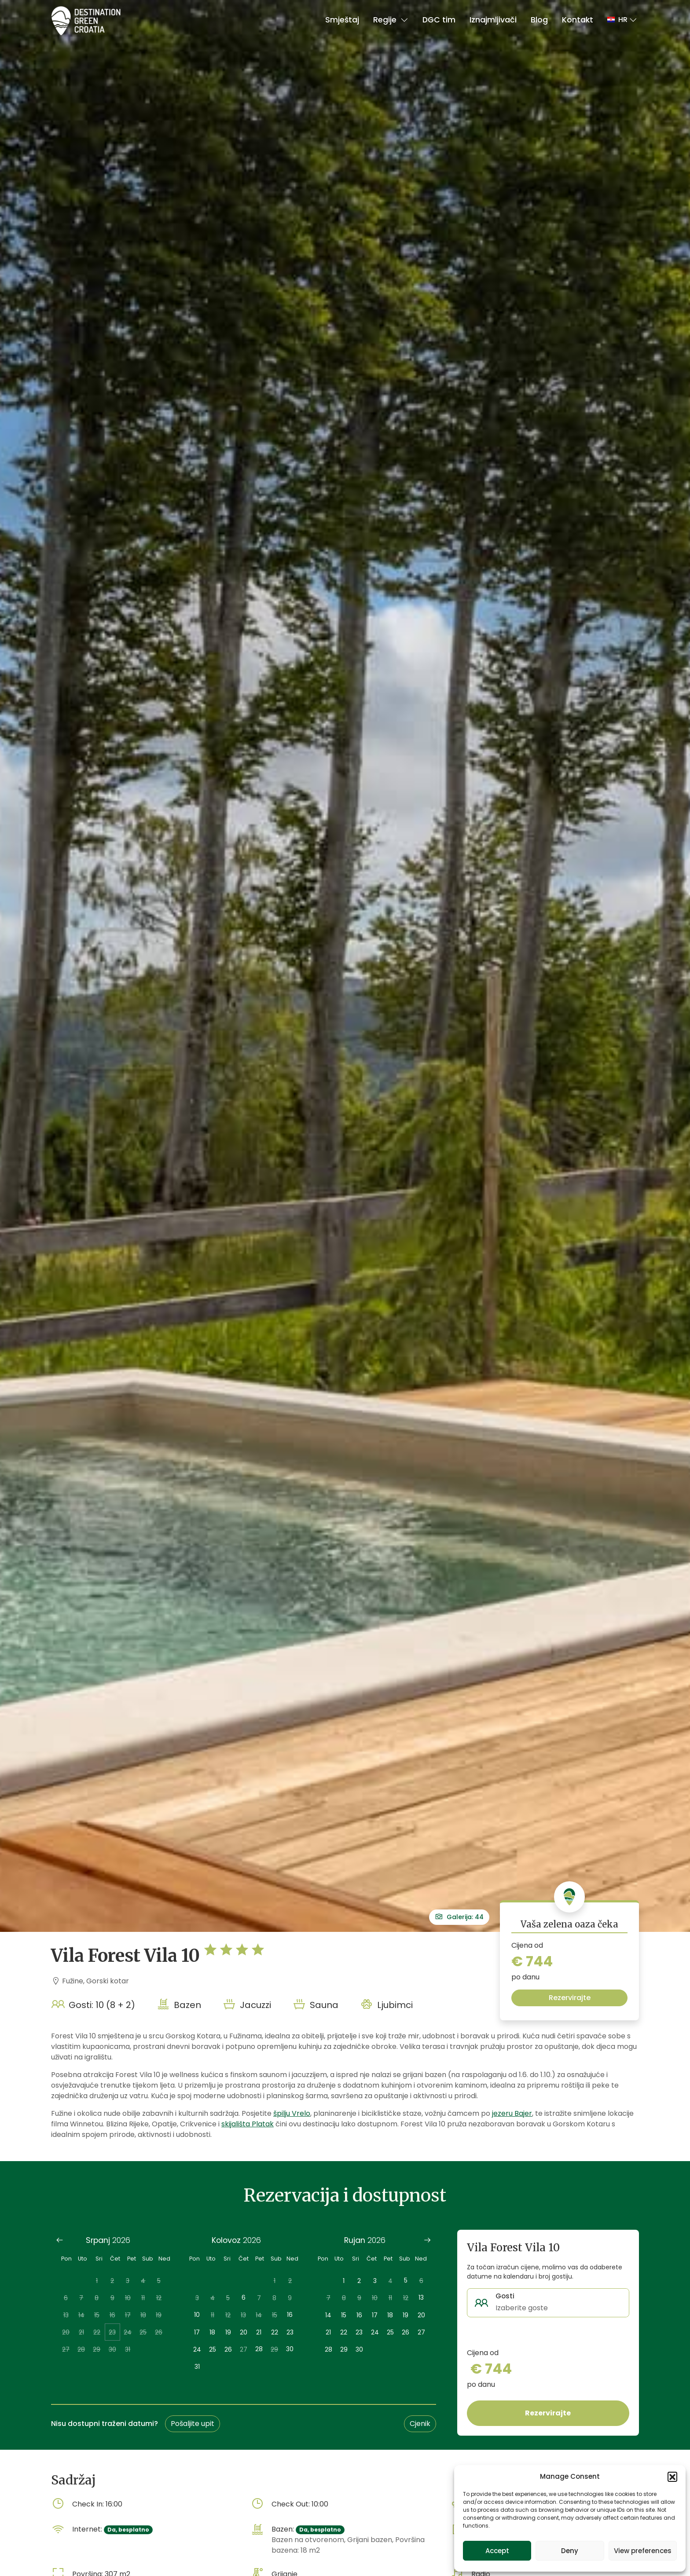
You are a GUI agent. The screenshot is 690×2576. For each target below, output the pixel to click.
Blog (539, 20)
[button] (672, 2476)
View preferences (643, 2550)
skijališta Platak (247, 2124)
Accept (497, 2550)
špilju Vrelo (291, 2113)
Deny (569, 2550)
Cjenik (420, 2423)
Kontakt (577, 20)
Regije (390, 20)
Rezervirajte (570, 1998)
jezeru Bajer (512, 2113)
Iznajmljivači (493, 20)
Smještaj (342, 20)
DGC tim (438, 20)
